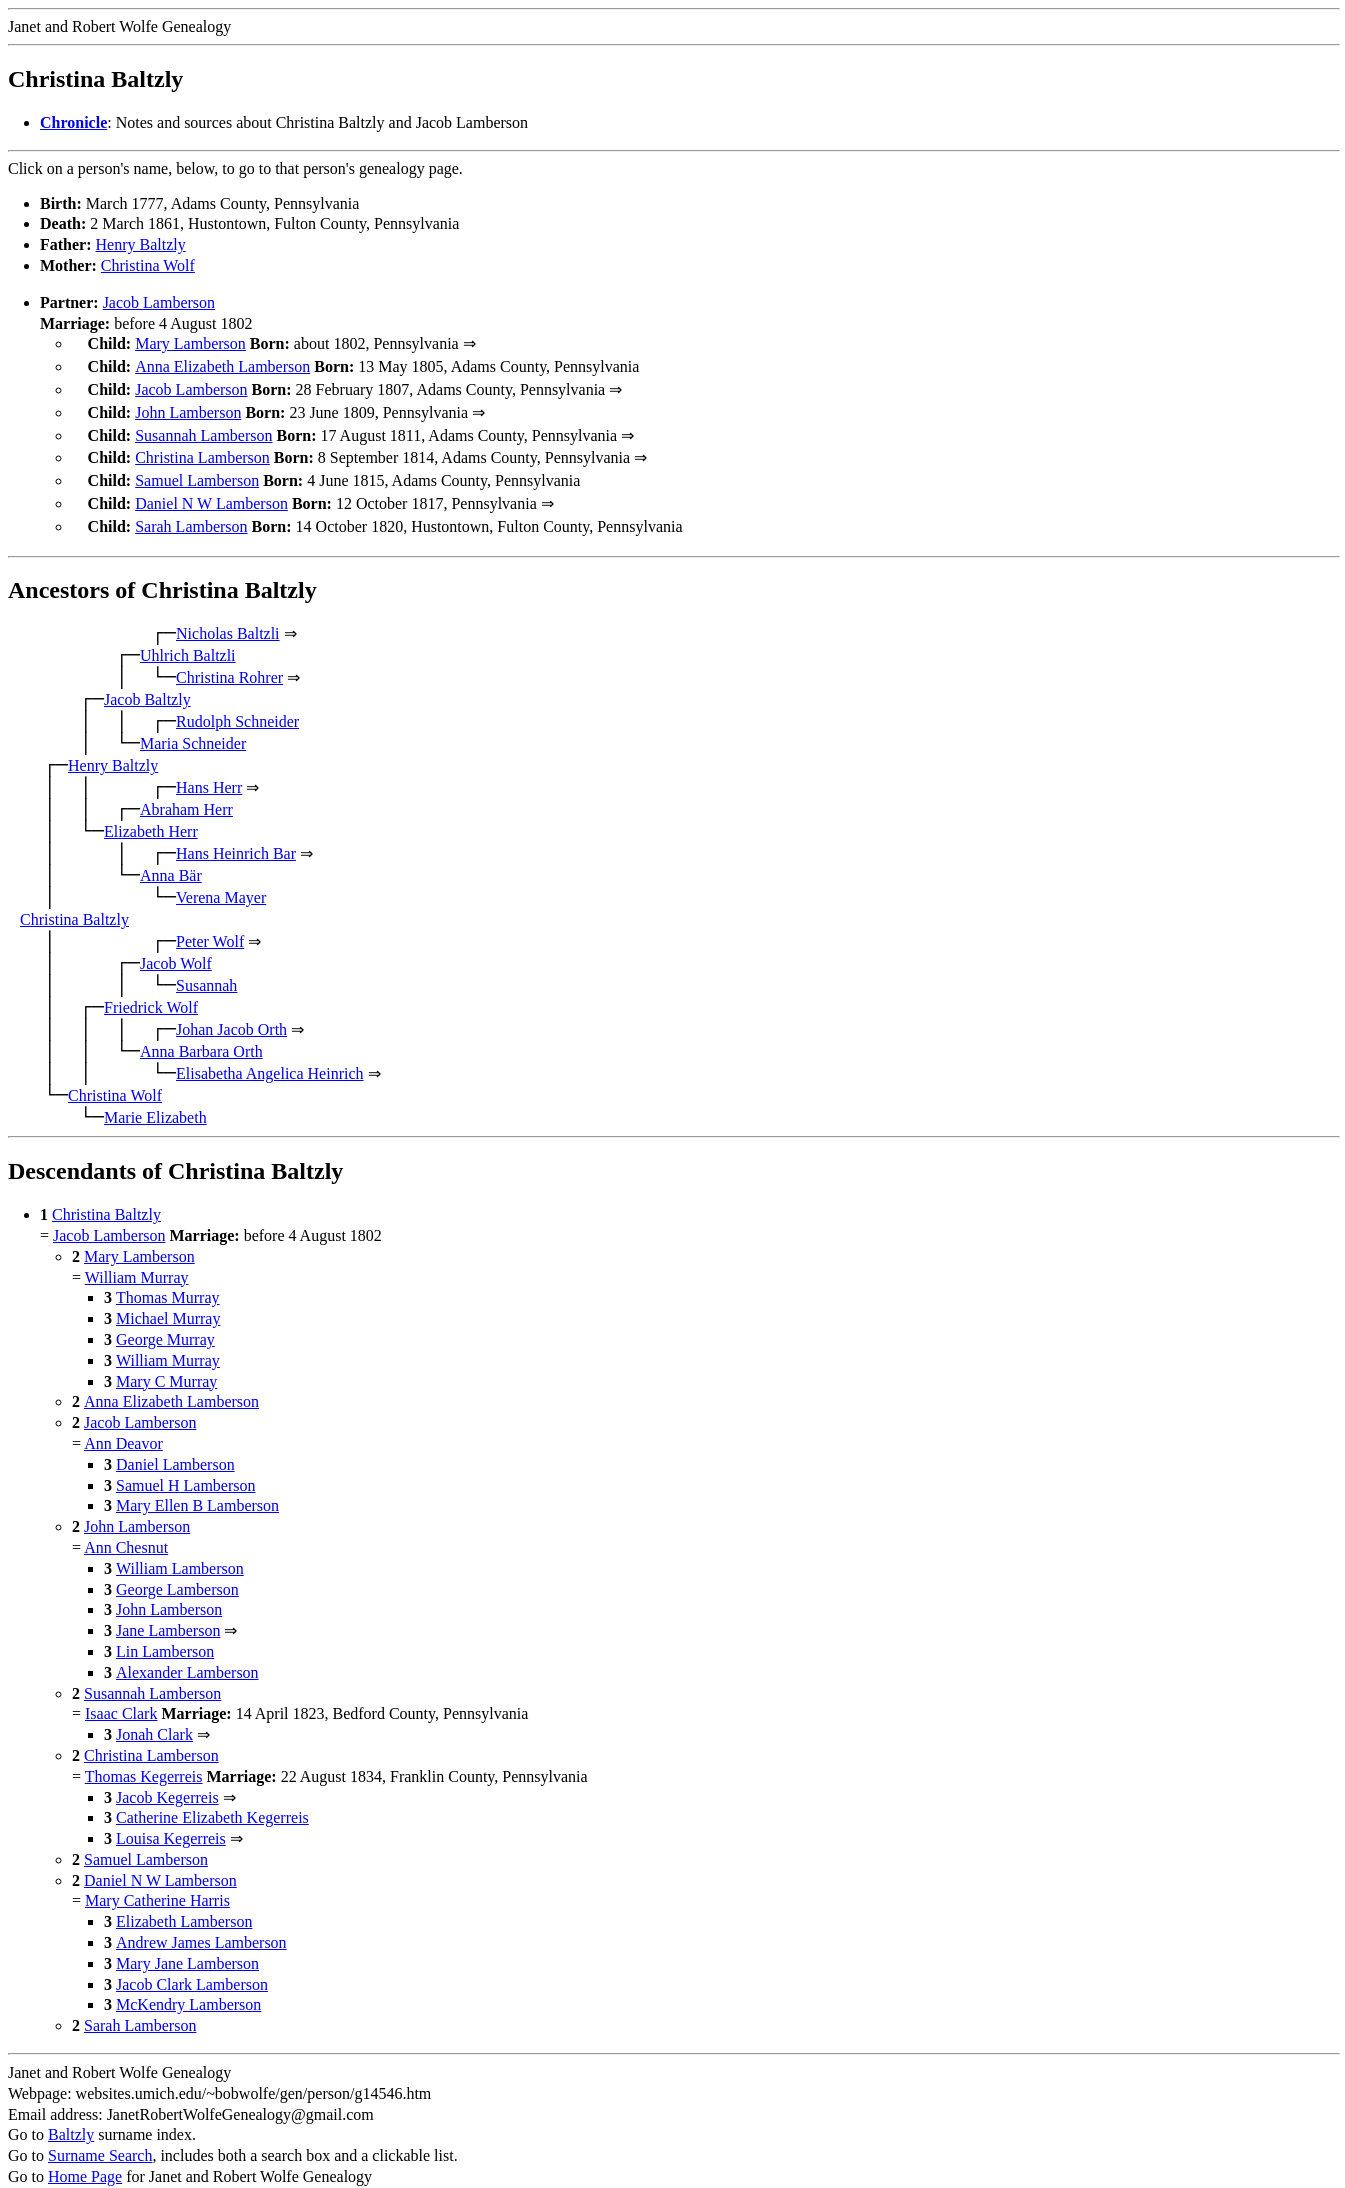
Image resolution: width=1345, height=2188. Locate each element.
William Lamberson (180, 1550)
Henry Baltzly (141, 244)
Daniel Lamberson (175, 1446)
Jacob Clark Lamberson (192, 1966)
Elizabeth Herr (151, 813)
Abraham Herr (186, 791)
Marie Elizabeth (155, 1099)
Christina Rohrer (229, 659)
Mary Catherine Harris (157, 1882)
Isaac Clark (121, 1695)
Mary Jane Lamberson (187, 1945)
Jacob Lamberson (159, 302)
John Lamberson (188, 406)
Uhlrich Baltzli (188, 637)
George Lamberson (177, 1571)
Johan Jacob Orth (231, 1011)
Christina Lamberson (202, 447)
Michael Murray (168, 1300)
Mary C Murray (166, 1363)
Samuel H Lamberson (186, 1467)
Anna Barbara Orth (201, 1033)
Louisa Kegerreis (171, 1820)
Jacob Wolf (176, 945)
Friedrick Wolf (151, 989)
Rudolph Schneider (237, 703)
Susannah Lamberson (203, 427)
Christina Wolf (148, 265)
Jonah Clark (154, 1716)
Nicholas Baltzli (228, 615)
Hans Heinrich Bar (236, 835)
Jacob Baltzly (147, 681)
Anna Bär (171, 857)
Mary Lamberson (190, 343)
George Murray (165, 1321)
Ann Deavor (123, 1425)
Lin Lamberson (165, 1633)
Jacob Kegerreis (167, 1779)
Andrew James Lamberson (201, 1924)
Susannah (206, 967)
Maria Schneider (193, 725)
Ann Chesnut (126, 1529)
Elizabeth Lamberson (184, 1903)
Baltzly (71, 2116)
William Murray (137, 1259)
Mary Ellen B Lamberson (197, 1487)
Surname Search (100, 2137)
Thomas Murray (168, 1279)
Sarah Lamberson (191, 510)
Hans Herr (209, 769)
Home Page (85, 2158)
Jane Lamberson (168, 1612)
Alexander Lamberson (187, 1654)
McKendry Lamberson (188, 1986)
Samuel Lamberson (197, 468)
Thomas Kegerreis (144, 1758)
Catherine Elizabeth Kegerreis (212, 1799)
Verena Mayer (221, 879)
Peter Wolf (210, 923)
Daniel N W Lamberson (211, 489)
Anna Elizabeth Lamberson (222, 364)
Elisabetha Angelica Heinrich (269, 1055)
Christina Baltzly (74, 901)
